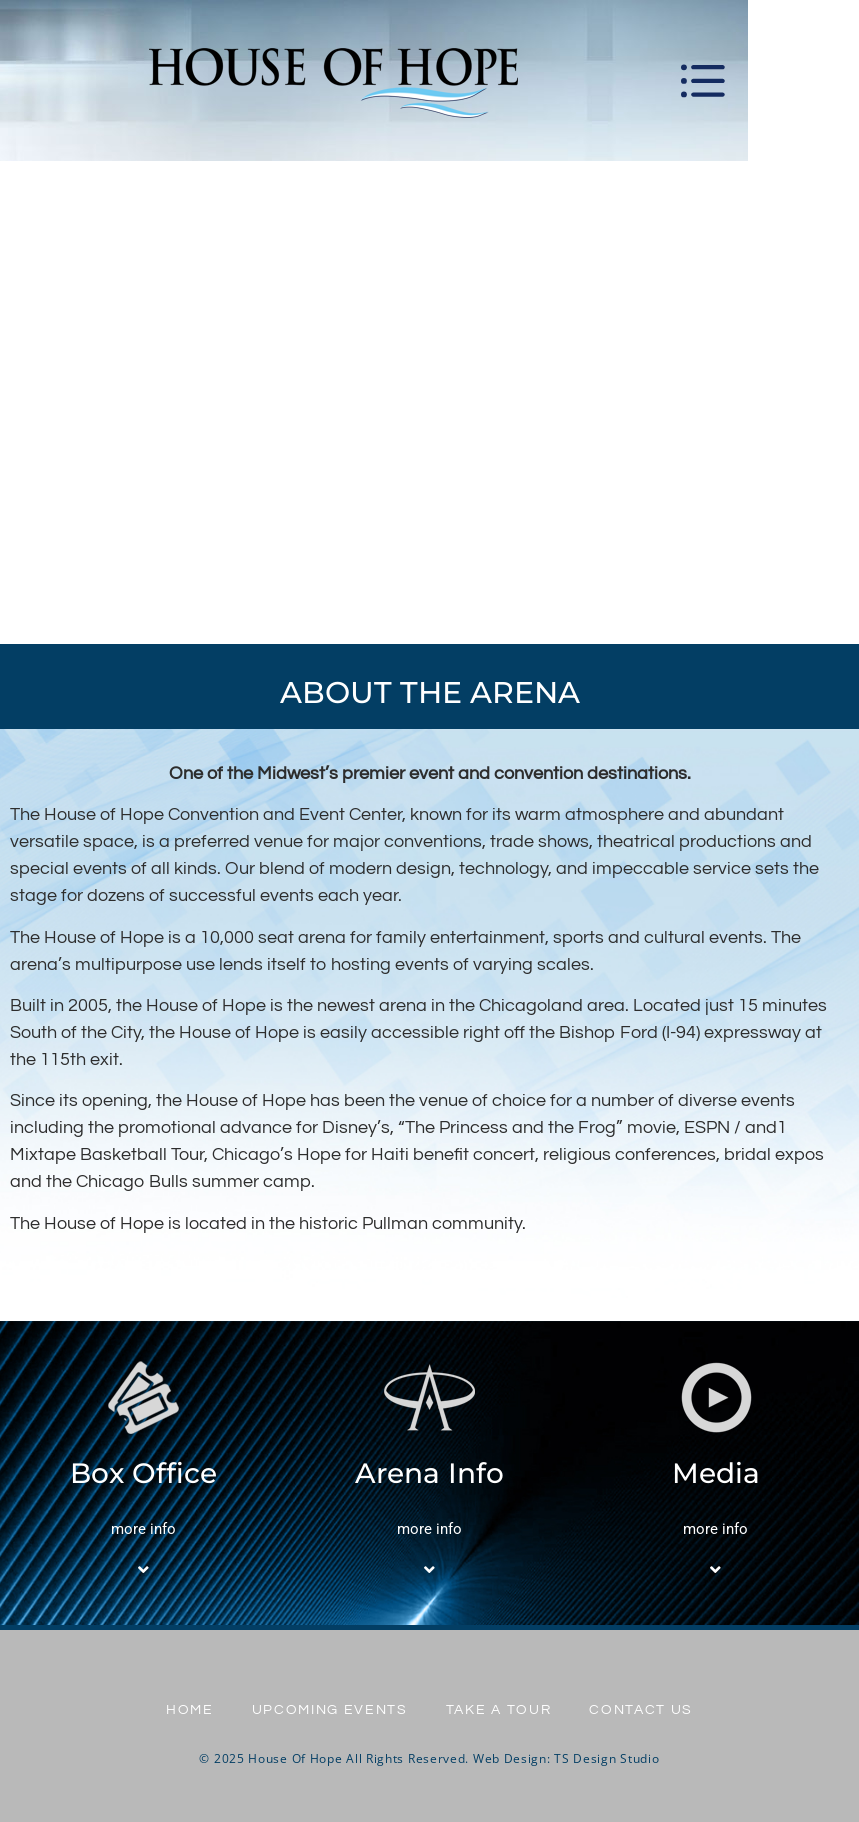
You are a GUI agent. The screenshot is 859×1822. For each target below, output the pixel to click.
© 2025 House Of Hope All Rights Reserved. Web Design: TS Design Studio (429, 1758)
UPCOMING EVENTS (328, 1710)
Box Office (143, 1473)
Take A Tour (500, 1710)
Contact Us (645, 1710)
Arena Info (429, 1473)
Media (716, 1473)
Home (186, 1710)
